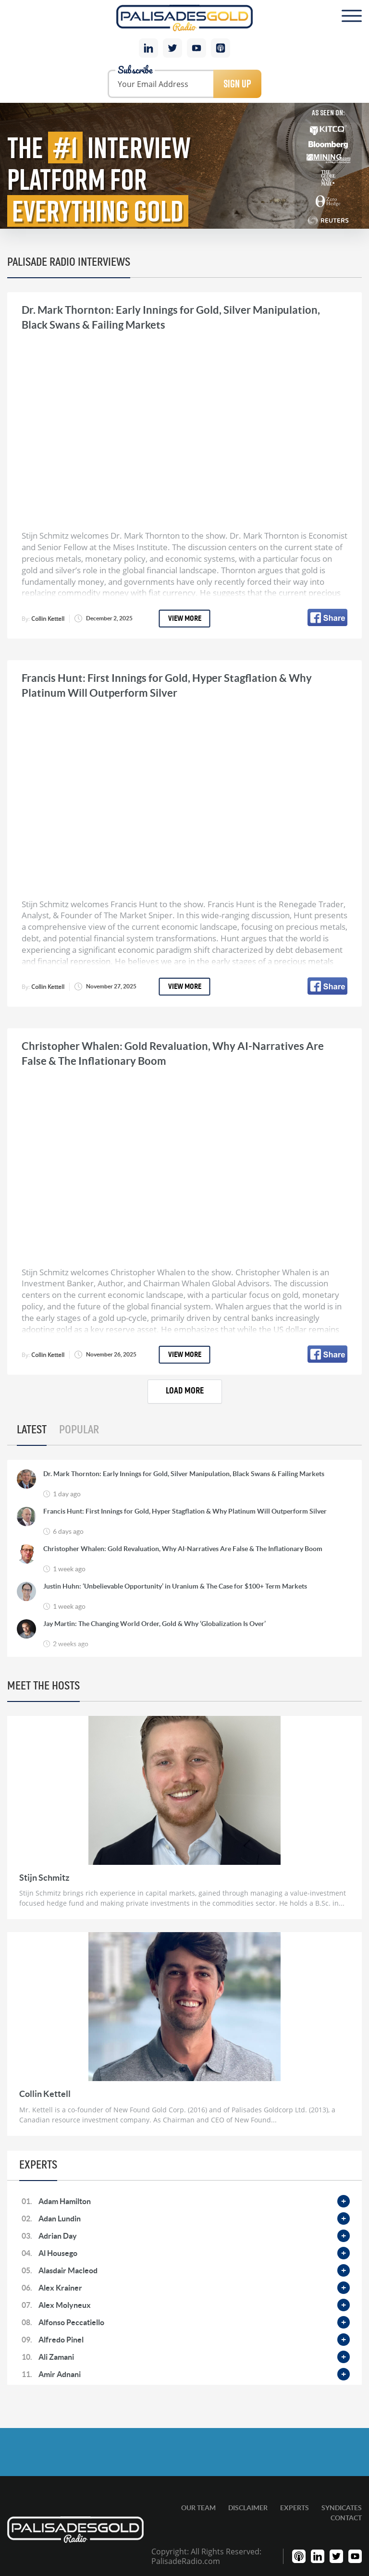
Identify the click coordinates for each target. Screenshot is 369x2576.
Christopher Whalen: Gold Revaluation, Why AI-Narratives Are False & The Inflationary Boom (182, 1549)
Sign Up (237, 83)
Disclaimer (248, 2508)
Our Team (198, 2508)
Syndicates (341, 2508)
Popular (79, 1430)
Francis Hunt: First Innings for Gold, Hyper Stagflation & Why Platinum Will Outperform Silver (185, 1511)
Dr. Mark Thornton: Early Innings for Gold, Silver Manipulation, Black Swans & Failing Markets (183, 1474)
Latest (32, 1430)
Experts (294, 2508)
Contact (346, 2518)
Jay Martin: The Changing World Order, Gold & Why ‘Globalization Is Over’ (154, 1623)
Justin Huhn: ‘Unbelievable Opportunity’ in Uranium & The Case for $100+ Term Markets (175, 1586)
